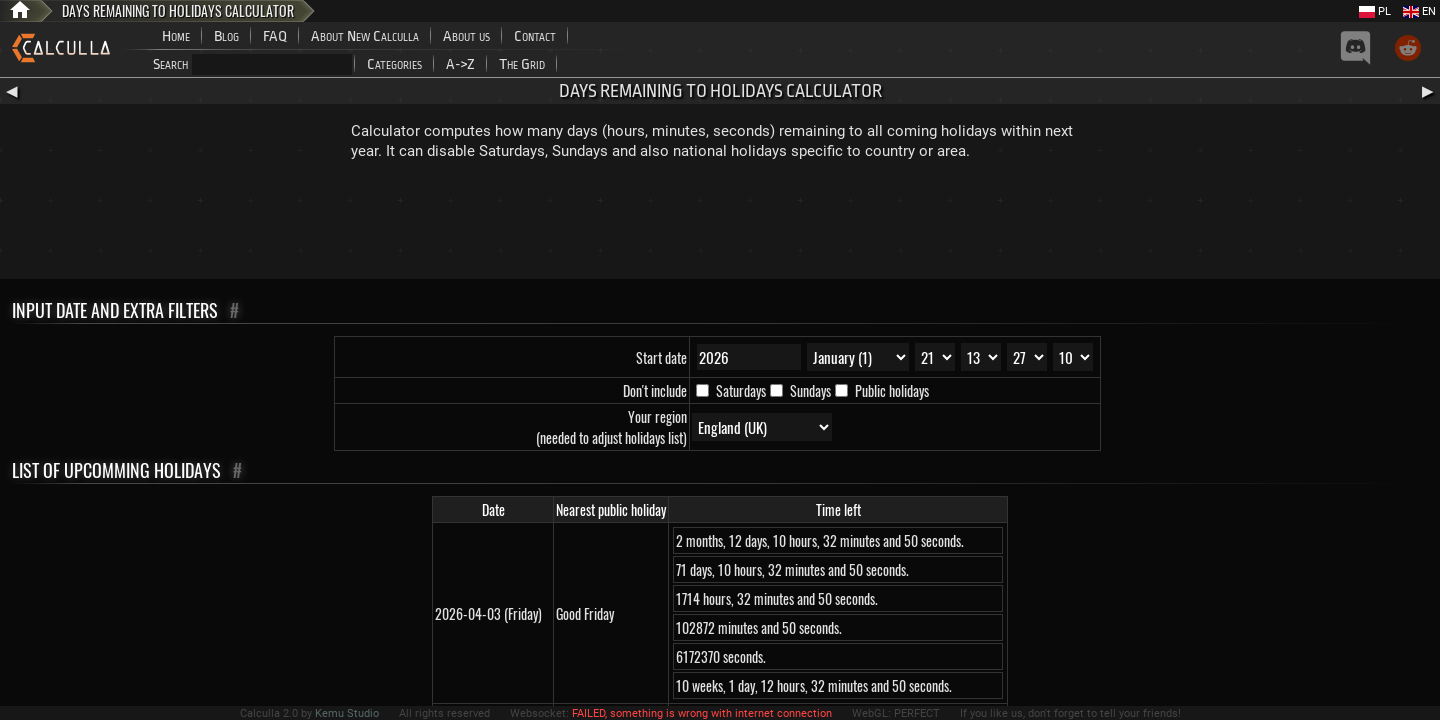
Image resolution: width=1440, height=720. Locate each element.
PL (1375, 11)
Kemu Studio (347, 713)
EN (1419, 11)
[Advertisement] (720, 224)
